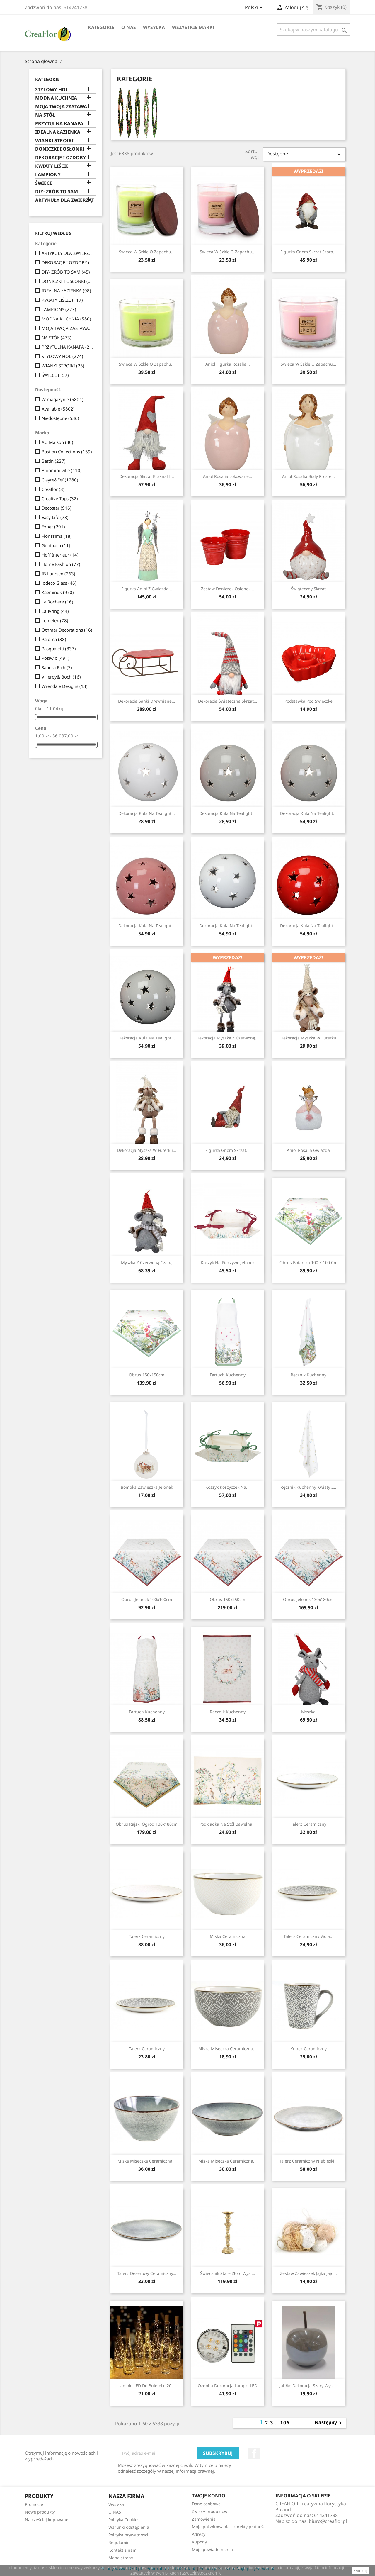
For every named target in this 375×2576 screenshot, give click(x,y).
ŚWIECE (43, 183)
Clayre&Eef (60, 480)
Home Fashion (61, 564)
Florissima (57, 536)
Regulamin (119, 2542)
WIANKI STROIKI (54, 141)
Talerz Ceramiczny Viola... (308, 1936)
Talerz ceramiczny (308, 1824)
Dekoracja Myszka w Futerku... (146, 1150)
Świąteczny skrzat (308, 588)
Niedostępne (60, 418)
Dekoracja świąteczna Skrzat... (227, 701)
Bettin (54, 461)
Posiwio (55, 658)
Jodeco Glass (59, 583)
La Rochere (57, 602)
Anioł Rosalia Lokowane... (227, 476)
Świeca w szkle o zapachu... (147, 252)
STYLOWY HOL (51, 90)
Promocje (34, 2504)
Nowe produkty (40, 2512)
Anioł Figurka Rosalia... (227, 364)
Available (58, 409)
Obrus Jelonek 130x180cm (308, 1599)
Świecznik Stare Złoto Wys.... (227, 2273)
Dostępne (304, 154)
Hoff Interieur (60, 555)
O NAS (128, 27)
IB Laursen (58, 573)
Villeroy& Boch (61, 677)
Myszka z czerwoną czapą (147, 1262)
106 (285, 2422)
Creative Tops (60, 498)
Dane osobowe (206, 2504)
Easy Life (55, 517)
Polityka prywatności (128, 2535)
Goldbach (56, 545)
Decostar (56, 508)
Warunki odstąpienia (128, 2527)
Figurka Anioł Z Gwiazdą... (146, 588)
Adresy (198, 2534)
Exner (53, 527)
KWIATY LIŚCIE (52, 166)
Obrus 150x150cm (146, 1375)
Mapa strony (120, 2557)
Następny (329, 2422)
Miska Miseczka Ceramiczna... (227, 2048)
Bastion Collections (67, 452)
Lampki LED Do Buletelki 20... (146, 2385)
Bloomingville (62, 470)
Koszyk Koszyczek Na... (227, 1487)
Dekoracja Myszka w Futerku (308, 1038)
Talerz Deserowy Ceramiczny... (146, 2273)
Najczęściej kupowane (46, 2519)
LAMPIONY (48, 175)
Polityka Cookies (123, 2519)
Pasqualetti (59, 649)
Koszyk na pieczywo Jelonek (228, 1262)
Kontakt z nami (123, 2550)
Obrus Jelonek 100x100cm (146, 1599)
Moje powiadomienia (212, 2549)
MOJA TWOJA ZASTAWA (61, 107)
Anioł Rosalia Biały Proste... (308, 476)
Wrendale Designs (65, 686)
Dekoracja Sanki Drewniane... (146, 701)
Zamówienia (204, 2519)
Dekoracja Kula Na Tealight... (146, 813)
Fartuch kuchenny (228, 1375)
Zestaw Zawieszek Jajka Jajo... (308, 2273)
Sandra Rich (57, 667)
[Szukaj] (313, 29)
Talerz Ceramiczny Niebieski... (308, 2161)
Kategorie (101, 27)
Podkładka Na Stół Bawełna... (227, 1824)
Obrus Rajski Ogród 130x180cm (147, 1824)
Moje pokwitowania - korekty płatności (229, 2526)
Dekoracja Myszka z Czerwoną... (227, 1038)
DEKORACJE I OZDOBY (60, 158)
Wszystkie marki (193, 27)
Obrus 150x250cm (227, 1599)
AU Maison (57, 442)
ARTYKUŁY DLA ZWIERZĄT (64, 200)
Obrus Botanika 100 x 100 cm (308, 1262)
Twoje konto (208, 2495)
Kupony (199, 2542)
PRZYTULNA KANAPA (59, 124)
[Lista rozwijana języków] (255, 7)
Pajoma (54, 639)
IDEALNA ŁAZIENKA (57, 132)
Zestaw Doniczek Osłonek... (227, 588)
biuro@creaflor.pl (328, 2521)
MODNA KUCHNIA (56, 98)
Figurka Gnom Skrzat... (227, 1150)
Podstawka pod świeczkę (308, 701)
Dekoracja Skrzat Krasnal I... (146, 476)
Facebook (254, 2453)
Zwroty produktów (209, 2511)
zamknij (360, 2570)
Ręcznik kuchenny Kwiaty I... (308, 1487)
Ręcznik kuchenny (308, 1375)
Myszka (308, 1711)
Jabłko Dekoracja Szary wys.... (308, 2385)
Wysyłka (154, 27)
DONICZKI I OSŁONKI (59, 149)
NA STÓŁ (45, 115)
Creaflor (53, 489)
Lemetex (55, 620)
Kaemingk (58, 592)
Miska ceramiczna (228, 1936)
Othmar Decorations (67, 630)
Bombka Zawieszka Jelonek (147, 1487)
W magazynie (62, 399)
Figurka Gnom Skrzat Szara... (308, 252)
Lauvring (55, 611)
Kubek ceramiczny (308, 2048)
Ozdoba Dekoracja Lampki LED (227, 2385)
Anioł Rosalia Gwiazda (308, 1150)
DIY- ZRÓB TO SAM (56, 192)
